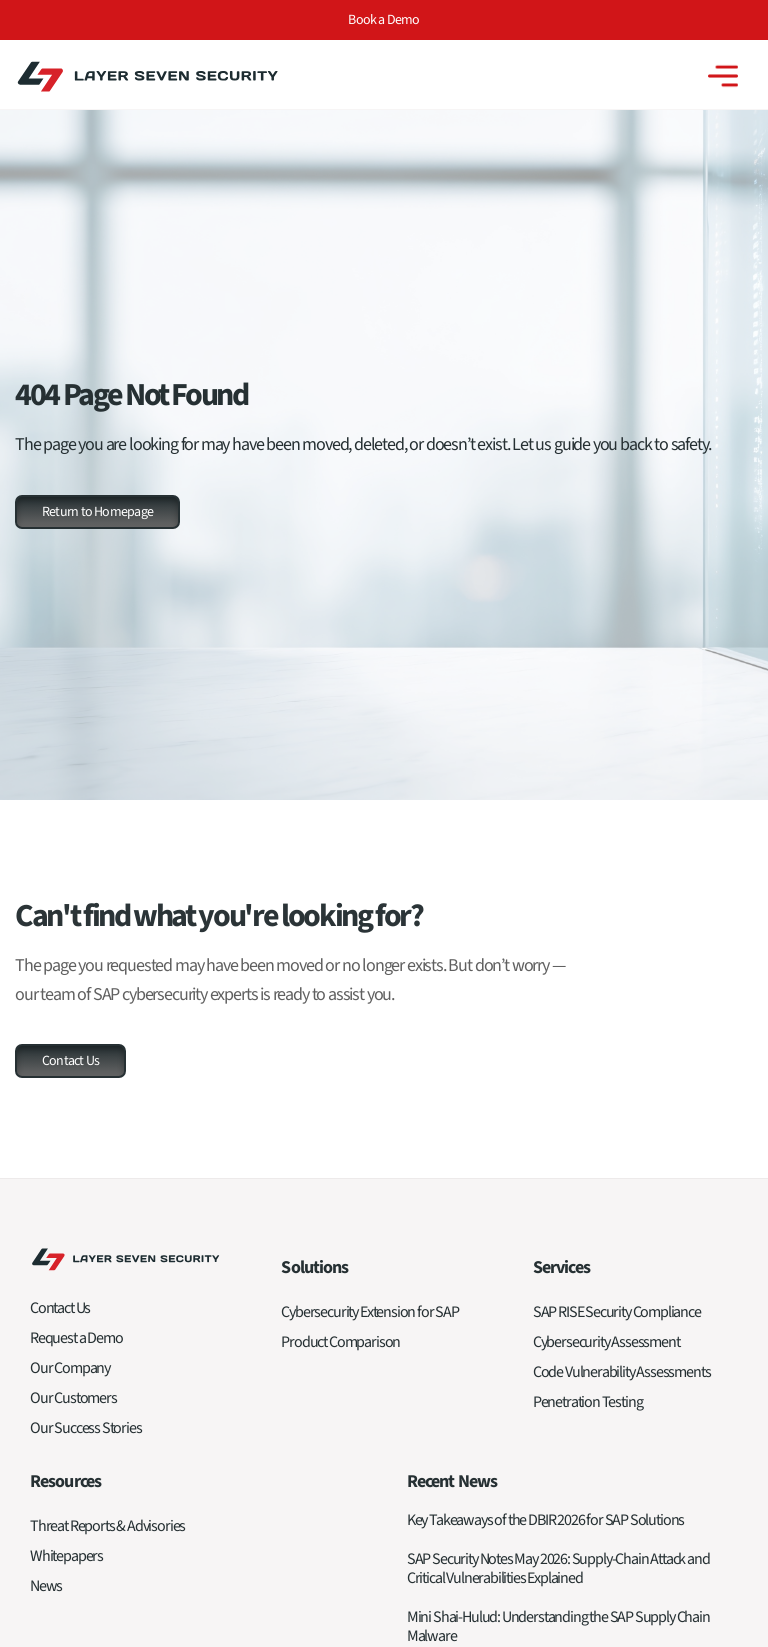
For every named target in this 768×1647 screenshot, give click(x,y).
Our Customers (73, 1398)
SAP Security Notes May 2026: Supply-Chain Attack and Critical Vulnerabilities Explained (558, 1568)
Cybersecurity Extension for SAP (369, 1312)
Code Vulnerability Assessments (622, 1372)
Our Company (70, 1368)
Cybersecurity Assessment (606, 1342)
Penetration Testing (588, 1402)
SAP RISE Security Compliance (617, 1312)
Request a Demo (76, 1338)
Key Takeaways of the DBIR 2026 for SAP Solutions (545, 1520)
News (46, 1586)
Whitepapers (66, 1556)
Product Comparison (340, 1342)
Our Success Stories (86, 1428)
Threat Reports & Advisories (107, 1526)
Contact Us (60, 1308)
